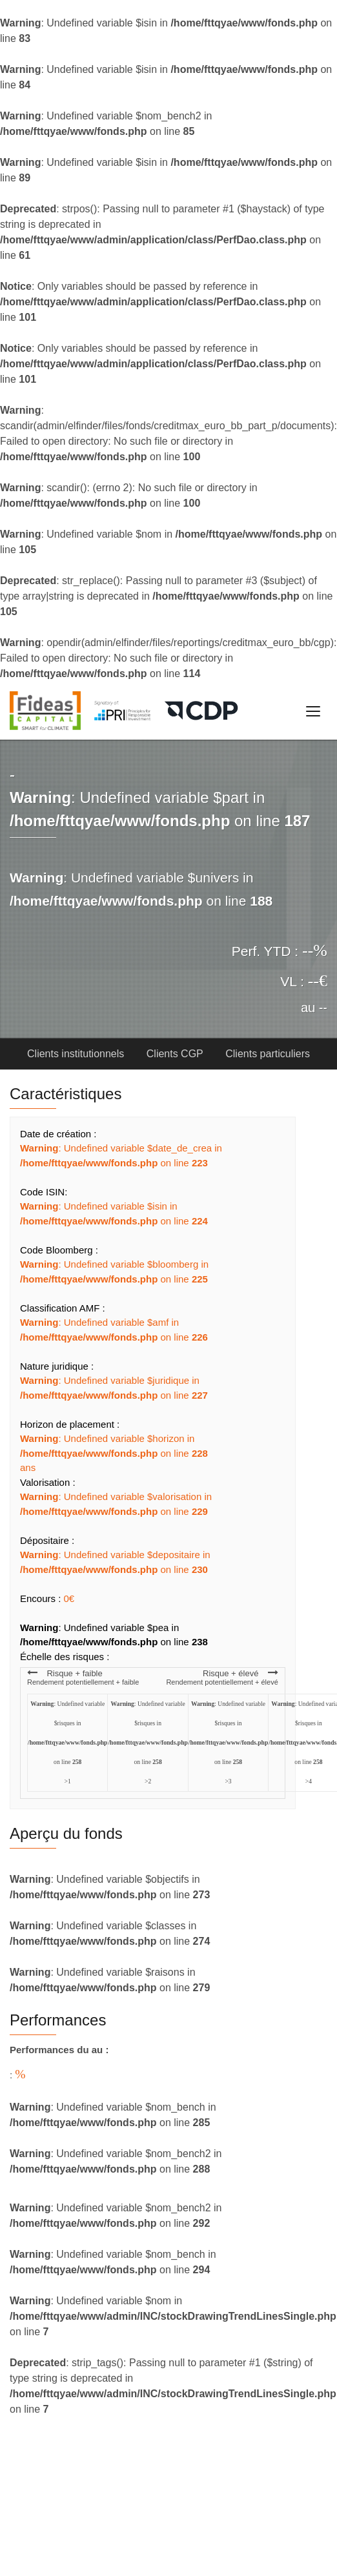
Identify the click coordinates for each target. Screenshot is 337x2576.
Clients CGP (175, 1053)
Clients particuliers (267, 1053)
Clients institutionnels (77, 1053)
